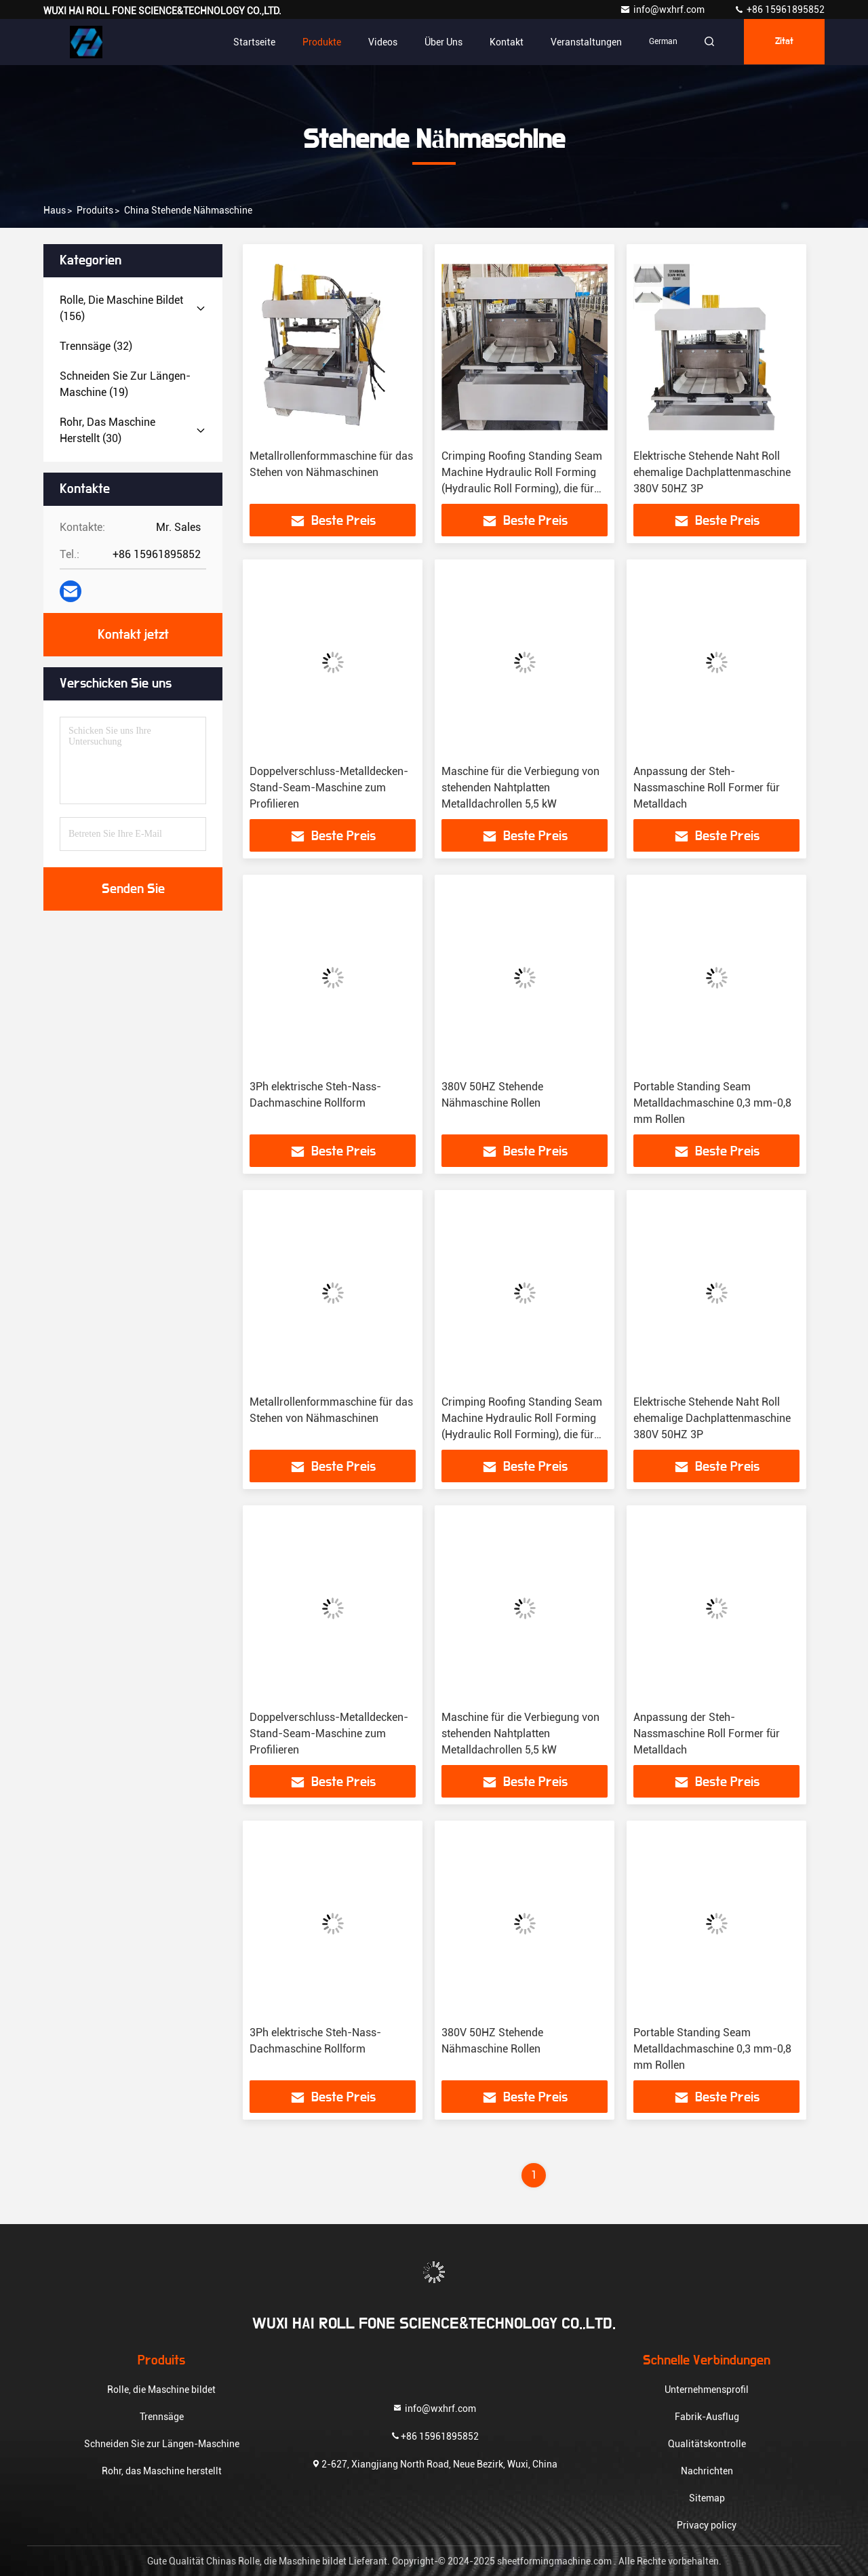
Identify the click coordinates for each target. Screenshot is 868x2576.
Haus (54, 210)
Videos (378, 42)
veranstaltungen (582, 42)
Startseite (250, 42)
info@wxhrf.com (663, 9)
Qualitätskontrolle (707, 2443)
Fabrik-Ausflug (707, 2416)
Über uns (439, 42)
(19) (125, 384)
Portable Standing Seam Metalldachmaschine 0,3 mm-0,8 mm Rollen (712, 1103)
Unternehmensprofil (707, 2389)
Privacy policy (706, 2525)
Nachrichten (707, 2470)
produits (95, 210)
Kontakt (502, 42)
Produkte (317, 42)
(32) (96, 346)
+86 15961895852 (779, 9)
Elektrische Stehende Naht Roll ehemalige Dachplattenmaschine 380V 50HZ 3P (712, 472)
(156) (121, 308)
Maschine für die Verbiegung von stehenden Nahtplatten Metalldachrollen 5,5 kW (520, 787)
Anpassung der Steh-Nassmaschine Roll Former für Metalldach (706, 787)
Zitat (783, 42)
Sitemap (707, 2498)
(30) (107, 430)
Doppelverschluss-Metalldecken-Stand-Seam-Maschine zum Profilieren (329, 787)
